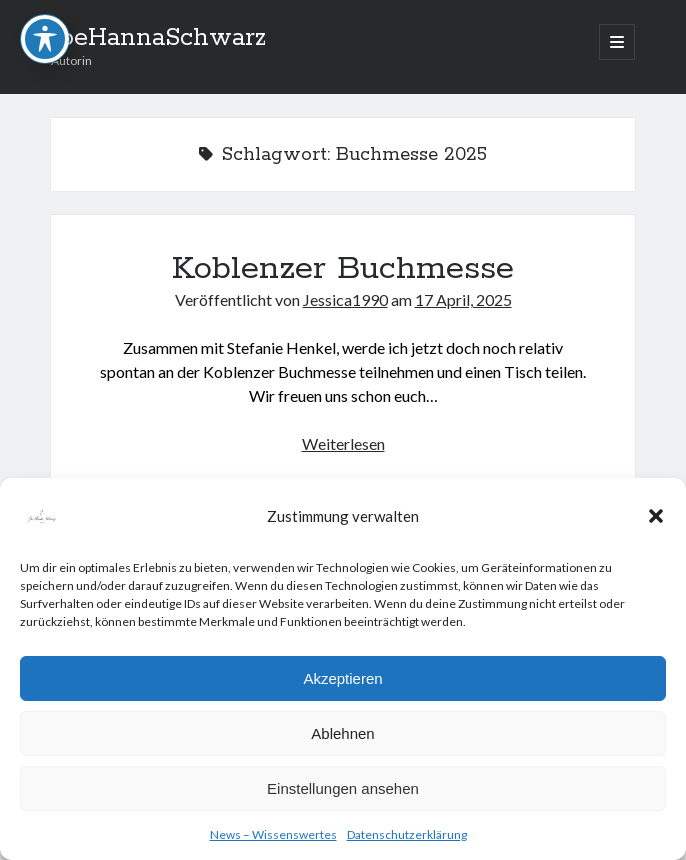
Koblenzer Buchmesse (343, 269)
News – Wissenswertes (273, 834)
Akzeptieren (342, 678)
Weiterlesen (343, 443)
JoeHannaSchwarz (158, 38)
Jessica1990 (345, 299)
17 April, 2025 (463, 299)
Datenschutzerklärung (407, 834)
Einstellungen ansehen (343, 788)
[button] (656, 516)
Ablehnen (342, 733)
